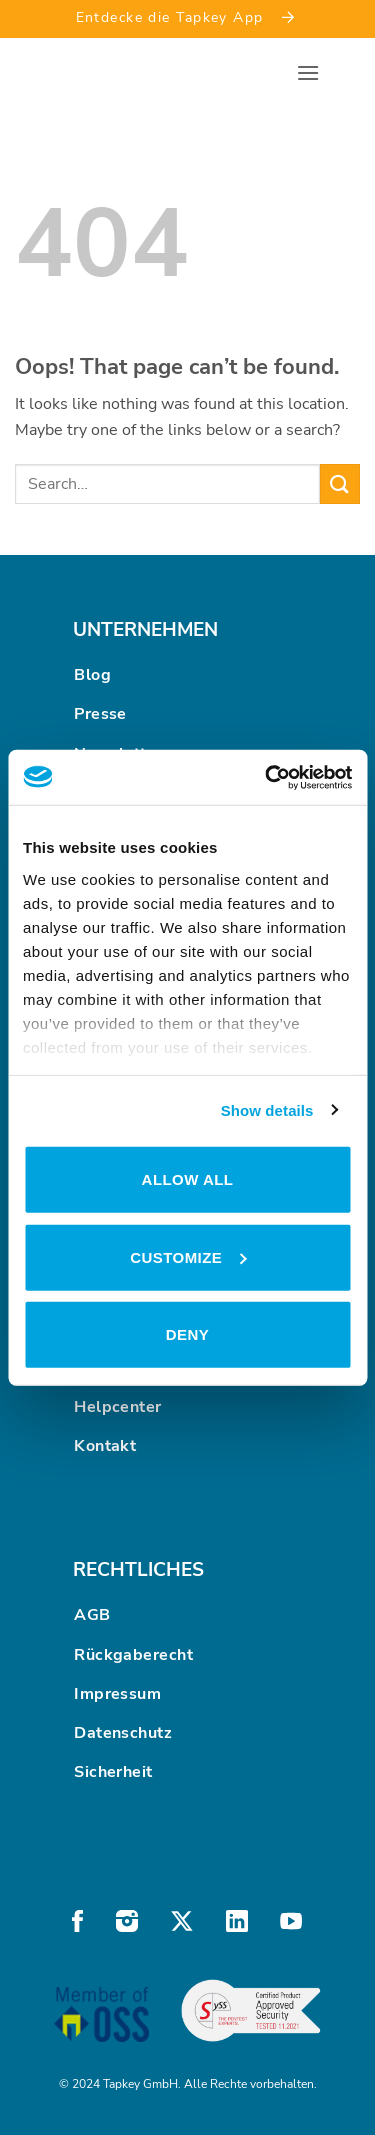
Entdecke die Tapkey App (188, 17)
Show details (267, 1109)
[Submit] (340, 483)
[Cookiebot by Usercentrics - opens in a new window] (267, 777)
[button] (308, 72)
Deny (187, 1334)
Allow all (188, 1179)
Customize (188, 1256)
